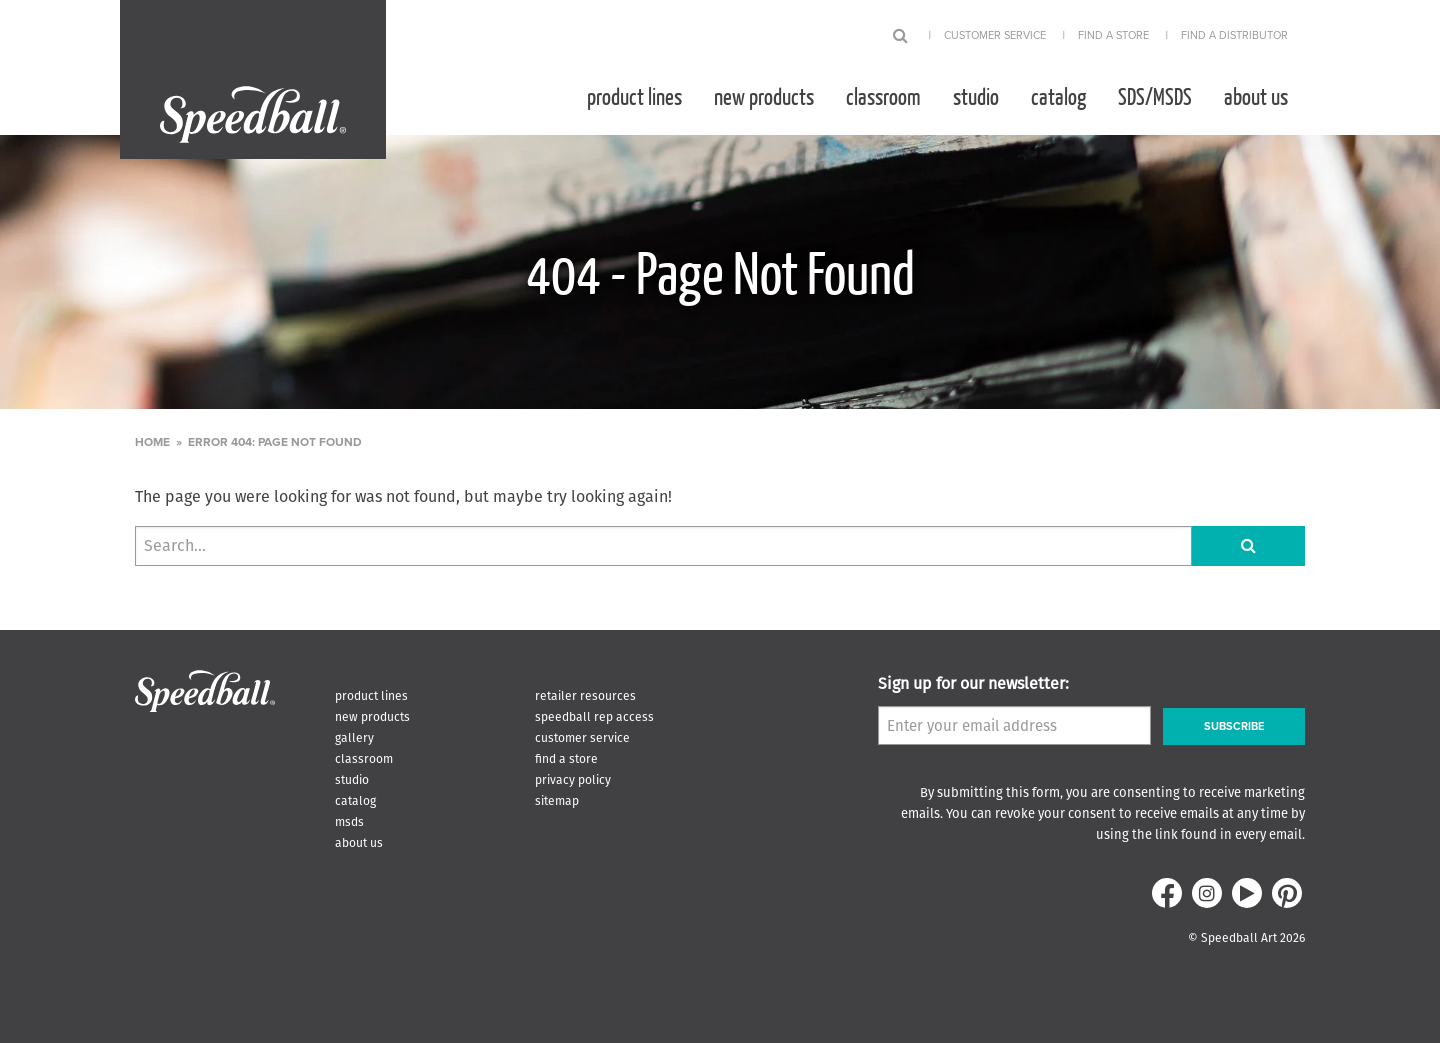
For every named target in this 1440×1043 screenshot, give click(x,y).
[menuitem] (634, 96)
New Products (764, 96)
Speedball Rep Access (594, 716)
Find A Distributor (1234, 35)
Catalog (1058, 96)
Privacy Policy (573, 779)
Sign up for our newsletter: (973, 683)
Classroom (883, 96)
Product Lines (634, 96)
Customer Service (995, 35)
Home (152, 442)
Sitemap (557, 800)
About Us (1256, 96)
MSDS (349, 821)
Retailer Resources (585, 695)
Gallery (354, 737)
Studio (976, 96)
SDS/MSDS (1155, 96)
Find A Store (1113, 35)
